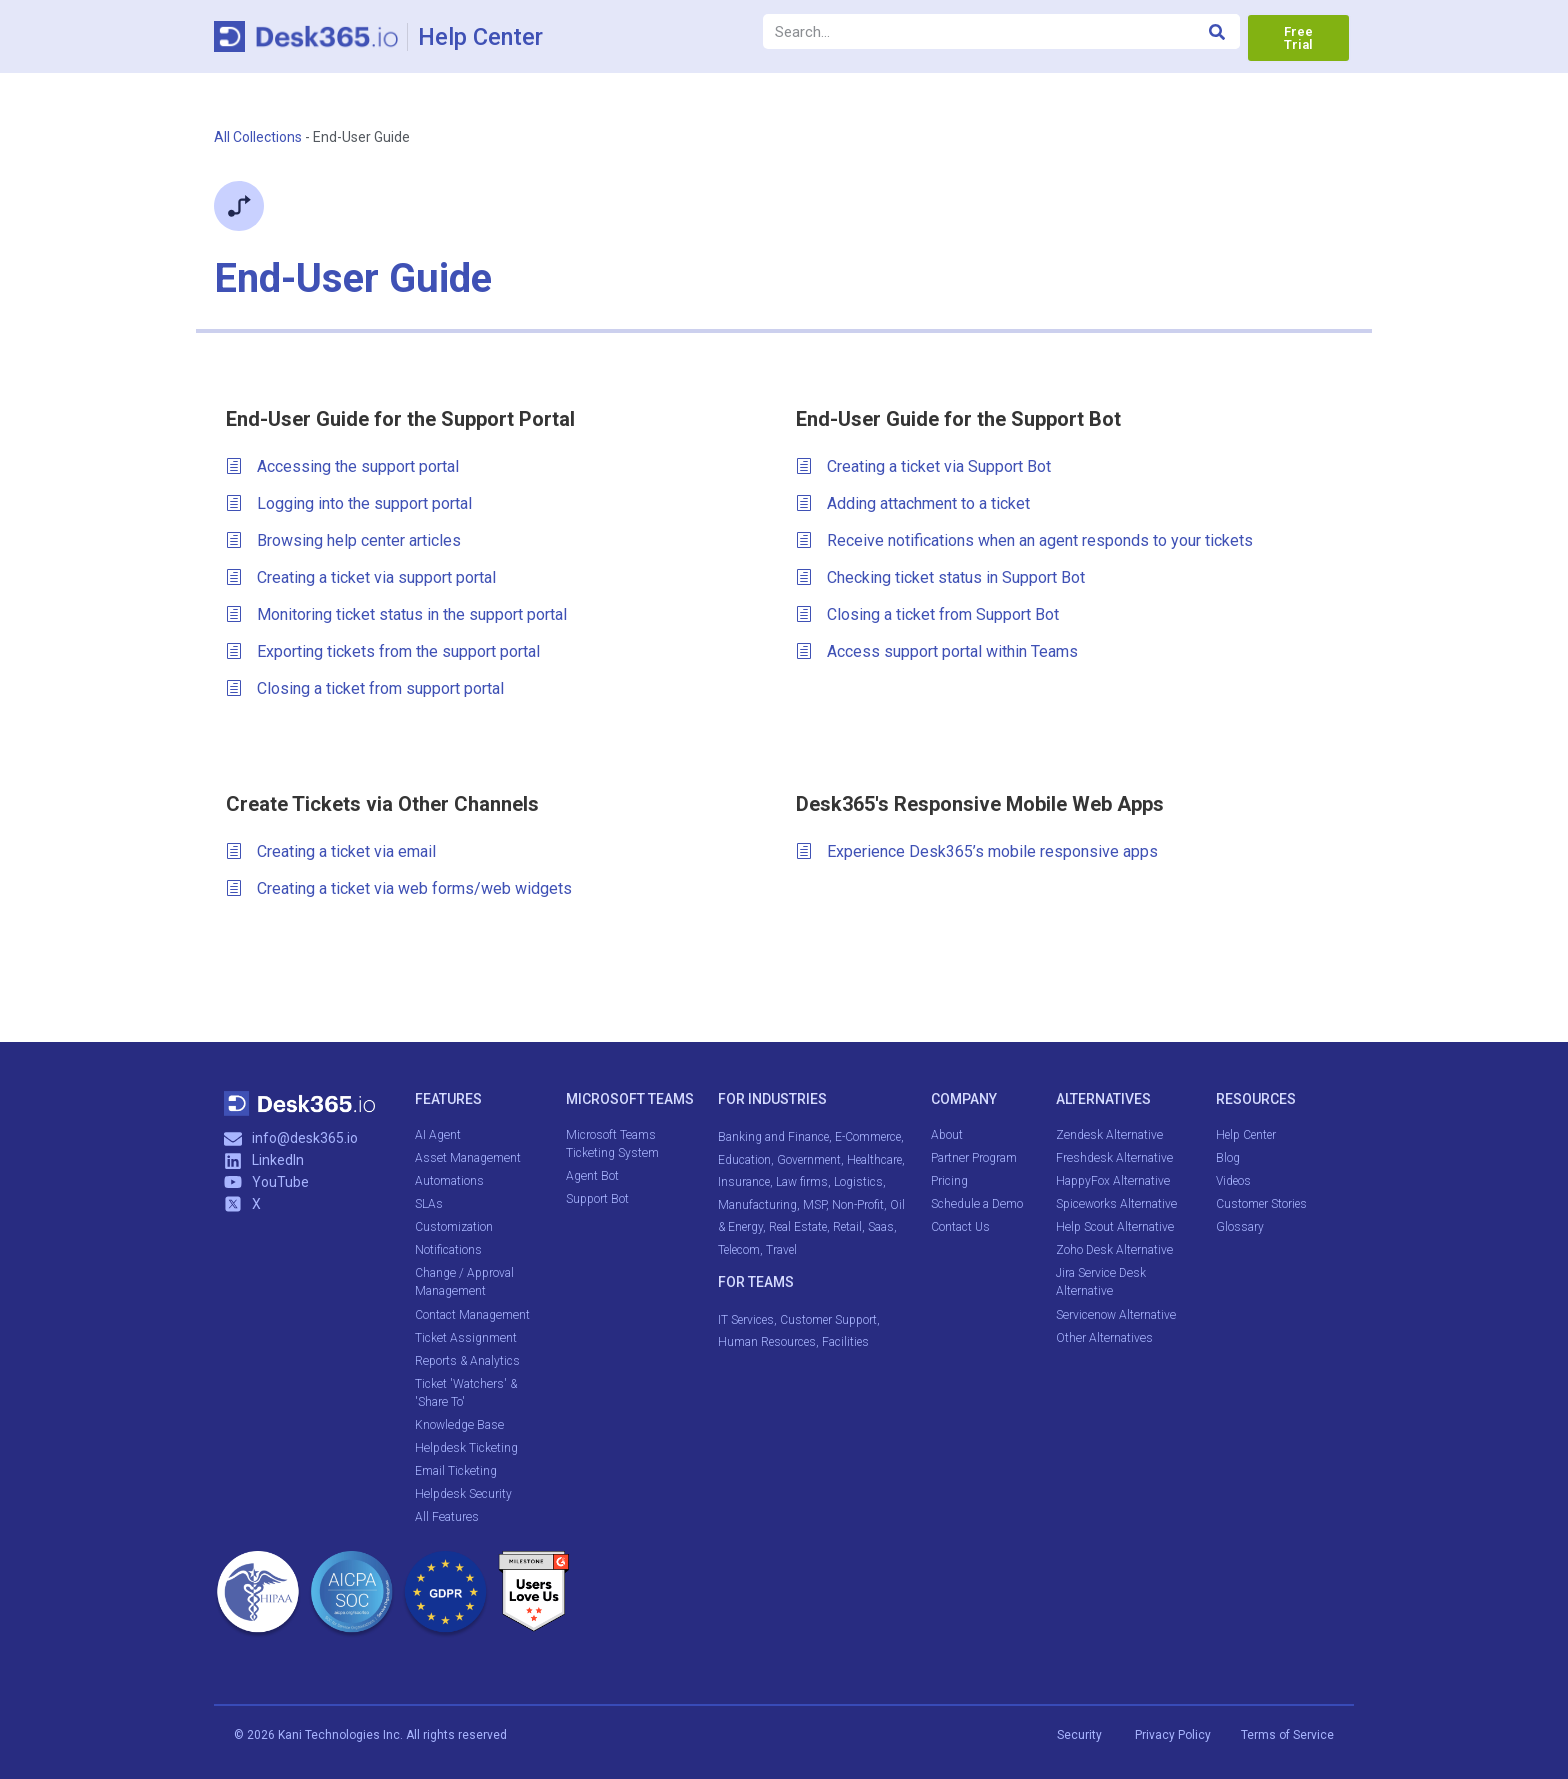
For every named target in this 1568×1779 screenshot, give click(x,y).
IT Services (746, 1320)
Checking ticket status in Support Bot (940, 578)
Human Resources (767, 1342)
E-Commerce (868, 1137)
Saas (881, 1227)
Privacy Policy (1174, 1734)
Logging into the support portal (349, 504)
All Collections (258, 137)
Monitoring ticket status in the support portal (396, 615)
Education (744, 1160)
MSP (814, 1205)
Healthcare (874, 1160)
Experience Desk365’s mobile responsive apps (977, 852)
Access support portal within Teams (937, 652)
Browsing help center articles (343, 541)
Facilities (847, 1342)
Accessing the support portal (342, 467)
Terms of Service (1287, 1734)
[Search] (1218, 31)
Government (809, 1160)
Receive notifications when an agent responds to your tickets (1024, 541)
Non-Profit (858, 1205)
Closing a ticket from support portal (365, 689)
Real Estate (798, 1227)
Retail (847, 1227)
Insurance (744, 1182)
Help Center (482, 37)
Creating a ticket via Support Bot (923, 467)
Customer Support (828, 1320)
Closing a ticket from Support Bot (927, 615)
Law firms (802, 1182)
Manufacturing (757, 1205)
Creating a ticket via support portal (361, 578)
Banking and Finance (773, 1137)
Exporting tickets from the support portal (383, 652)
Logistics (858, 1182)
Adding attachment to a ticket (913, 504)
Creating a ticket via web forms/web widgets (399, 889)
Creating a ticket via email (331, 852)
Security (1079, 1734)
